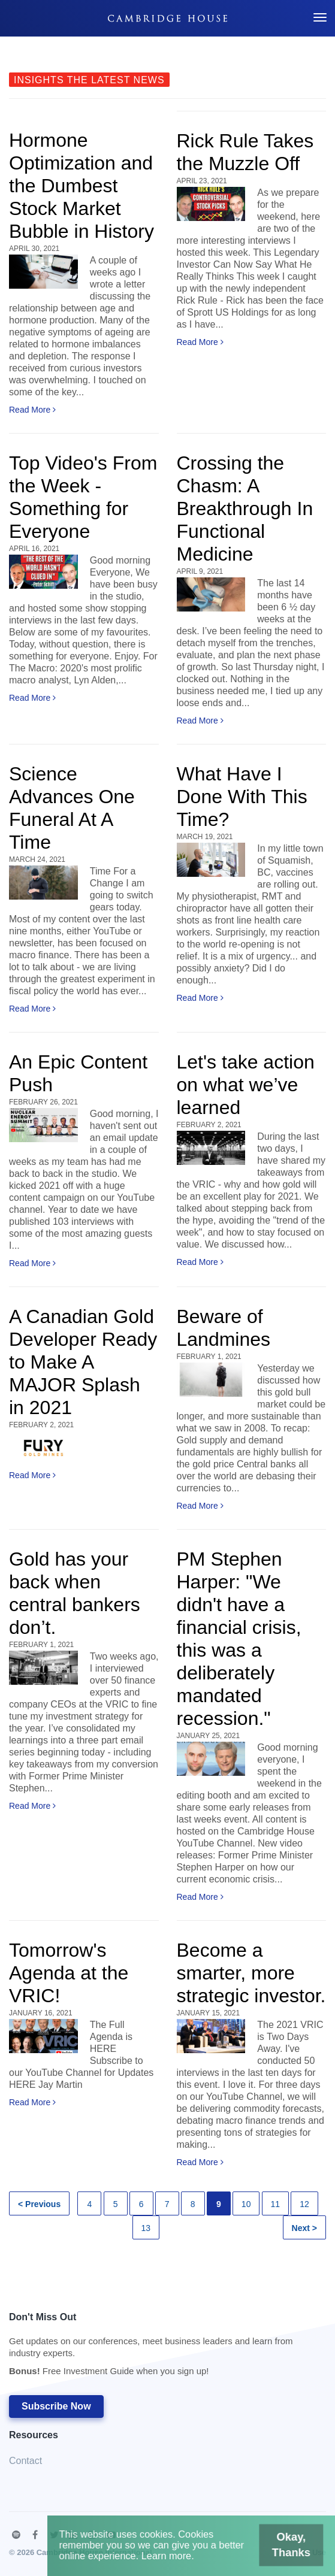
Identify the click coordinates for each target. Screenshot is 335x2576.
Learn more (171, 2560)
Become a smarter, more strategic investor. (251, 1972)
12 (304, 2204)
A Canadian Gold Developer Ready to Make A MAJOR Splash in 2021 (83, 1362)
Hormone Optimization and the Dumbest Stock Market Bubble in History (81, 185)
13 (146, 2228)
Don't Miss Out (161, 2347)
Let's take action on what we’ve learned (246, 1084)
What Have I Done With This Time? (242, 796)
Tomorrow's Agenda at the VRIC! (68, 1972)
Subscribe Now (56, 2406)
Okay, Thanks (272, 2550)
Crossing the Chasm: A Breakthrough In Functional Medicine (245, 508)
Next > (304, 2228)
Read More (32, 409)
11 (275, 2204)
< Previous (39, 2204)
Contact (25, 2461)
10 (246, 2204)
